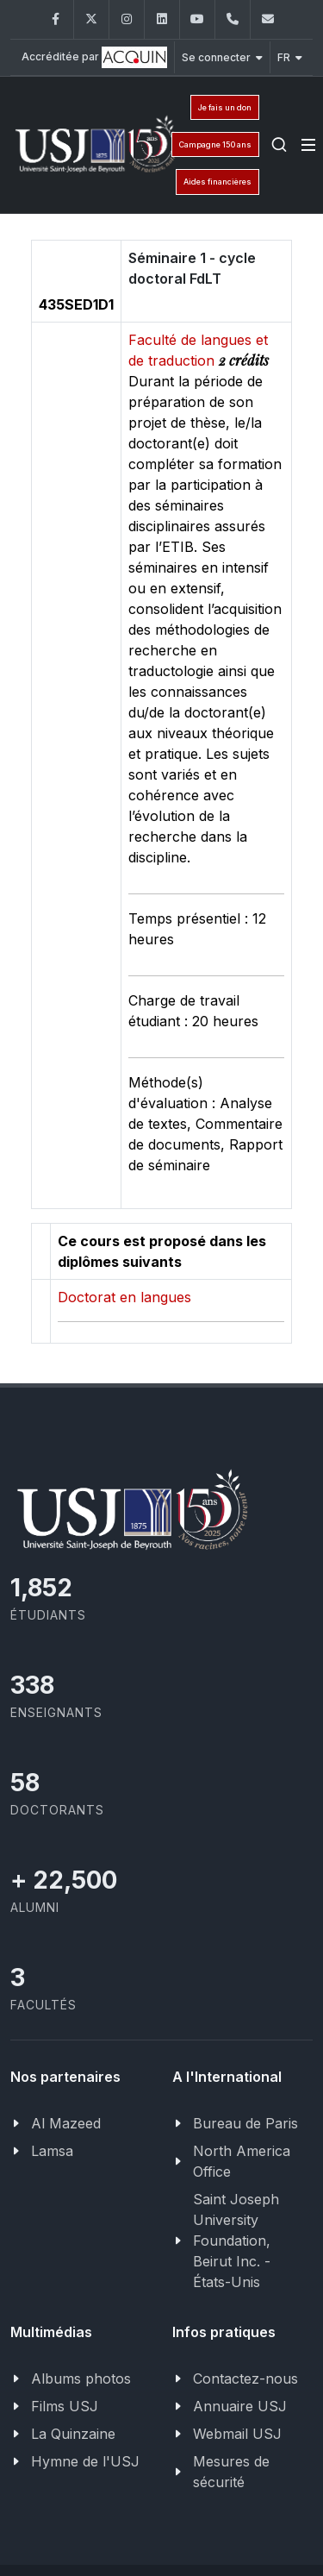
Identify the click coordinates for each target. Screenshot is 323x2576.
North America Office (241, 2161)
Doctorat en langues (124, 1297)
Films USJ (64, 2406)
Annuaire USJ (240, 2406)
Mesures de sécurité (231, 2472)
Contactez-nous (245, 2378)
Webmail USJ (237, 2433)
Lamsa (52, 2150)
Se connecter (222, 57)
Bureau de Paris (245, 2123)
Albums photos (81, 2378)
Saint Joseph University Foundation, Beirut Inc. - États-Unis (236, 2241)
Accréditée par (94, 57)
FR (289, 57)
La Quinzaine (73, 2433)
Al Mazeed (66, 2123)
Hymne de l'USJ (85, 2461)
